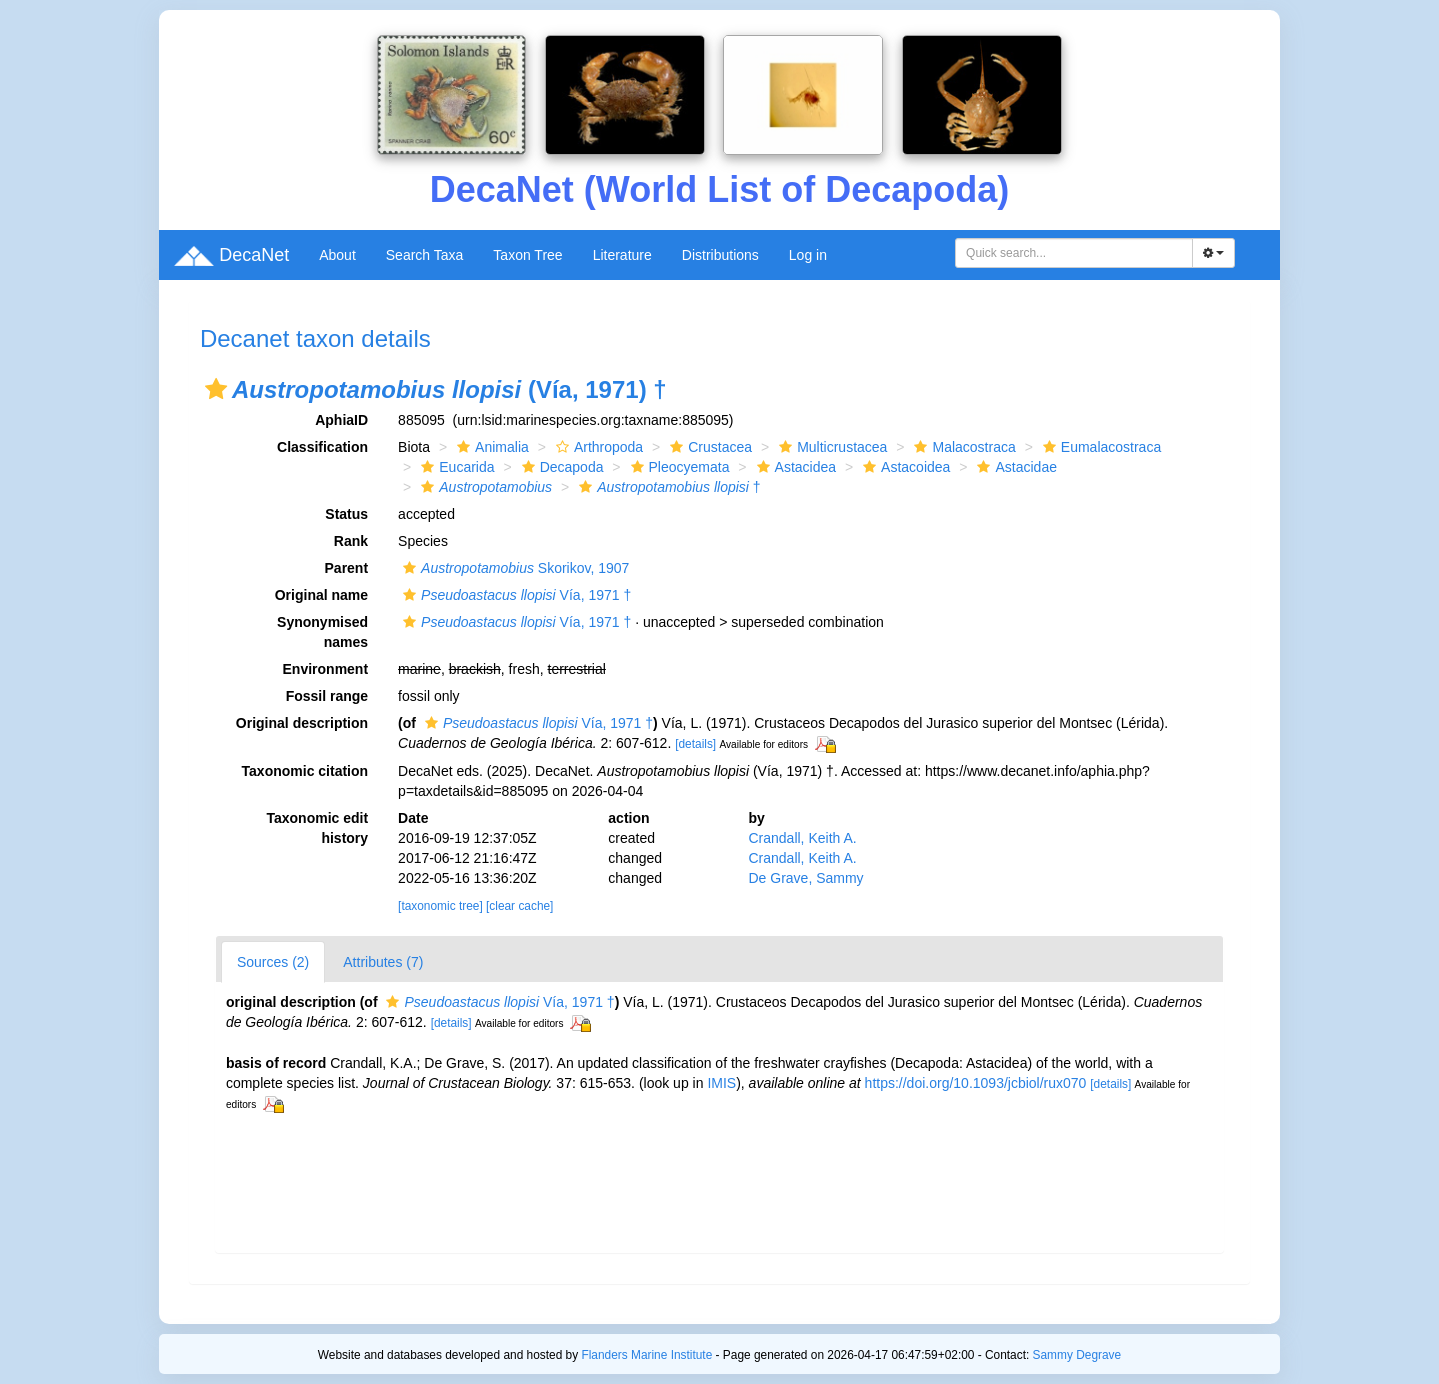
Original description (302, 723)
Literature (622, 255)
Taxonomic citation (305, 771)
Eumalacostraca (1099, 447)
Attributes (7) (383, 962)
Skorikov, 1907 (513, 568)
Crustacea (708, 447)
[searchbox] (1077, 253)
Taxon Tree (527, 255)
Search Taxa (425, 255)
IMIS (721, 1083)
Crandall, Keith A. (802, 838)
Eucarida (455, 467)
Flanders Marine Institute (646, 1355)
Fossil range (327, 696)
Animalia (490, 447)
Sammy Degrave (1077, 1355)
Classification (322, 447)
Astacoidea (904, 467)
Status (346, 514)
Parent (347, 568)
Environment (326, 669)
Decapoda (560, 467)
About (337, 255)
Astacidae (1014, 467)
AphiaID (341, 420)
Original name (321, 595)
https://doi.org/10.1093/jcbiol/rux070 (976, 1083)
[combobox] (1074, 253)
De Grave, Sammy (805, 878)
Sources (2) (273, 962)
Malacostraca (962, 447)
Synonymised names (322, 632)
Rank (351, 541)
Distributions (720, 255)
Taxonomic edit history (317, 828)
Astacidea (794, 467)
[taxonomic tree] (440, 906)
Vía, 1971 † (514, 595)
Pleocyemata (678, 467)
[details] (695, 744)
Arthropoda (597, 447)
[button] (216, 389)
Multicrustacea (830, 447)
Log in (808, 255)
